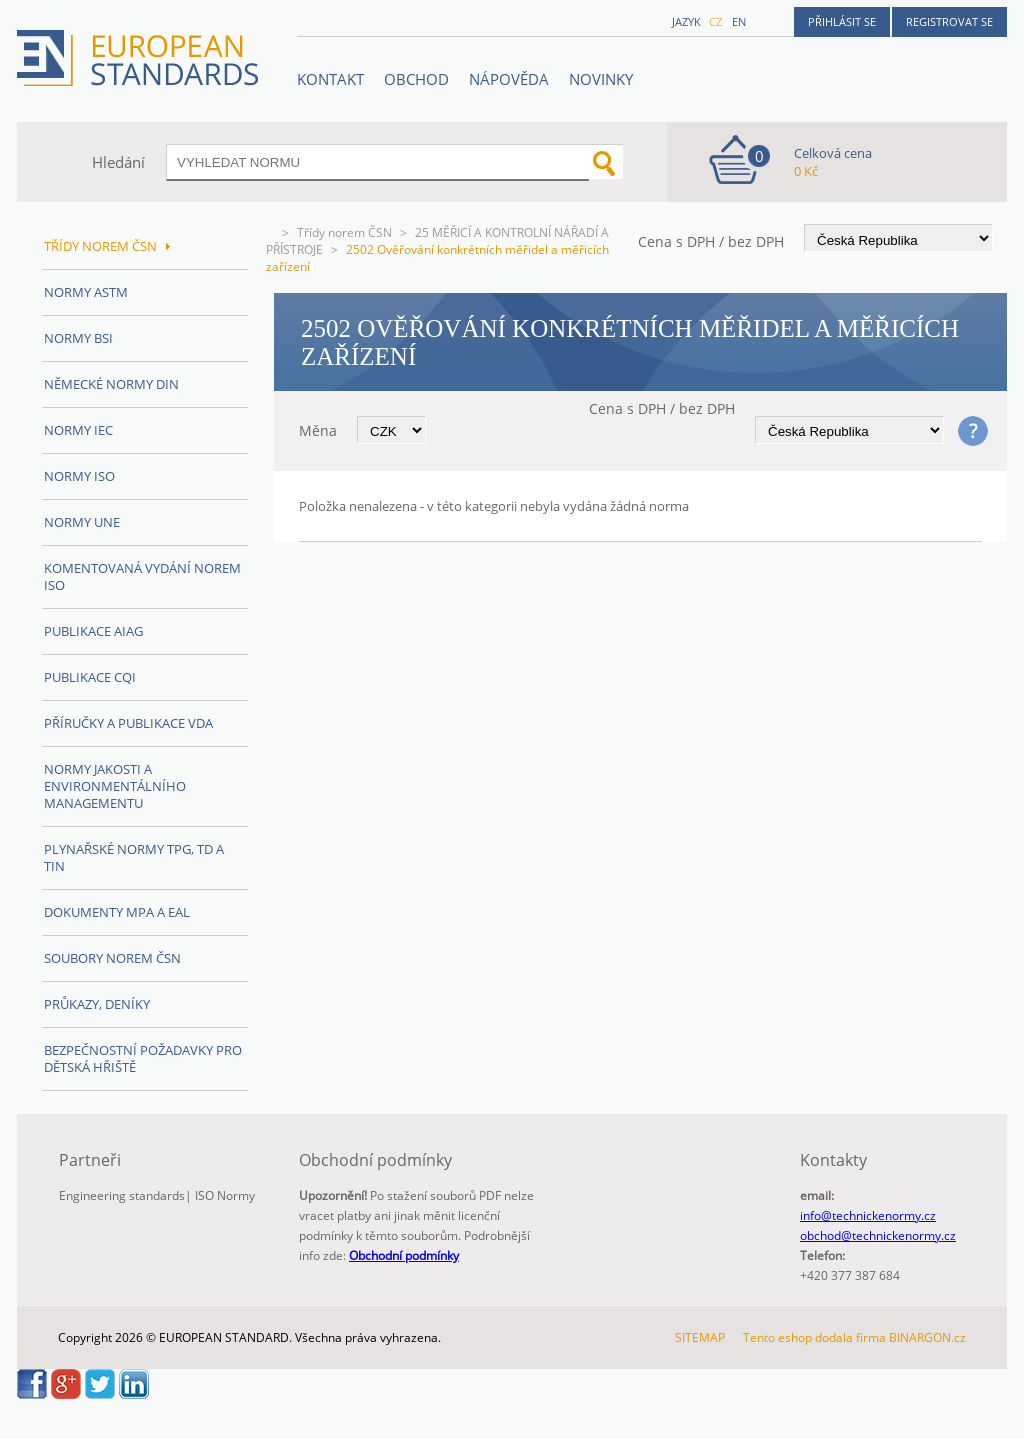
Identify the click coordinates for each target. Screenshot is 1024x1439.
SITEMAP (700, 1337)
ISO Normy (225, 1195)
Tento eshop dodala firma (814, 1337)
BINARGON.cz (927, 1337)
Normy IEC (78, 430)
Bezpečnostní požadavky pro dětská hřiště (143, 1058)
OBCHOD (416, 79)
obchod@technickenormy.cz (878, 1235)
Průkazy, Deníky (97, 1004)
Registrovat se (949, 21)
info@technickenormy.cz (868, 1215)
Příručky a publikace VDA (128, 723)
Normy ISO (79, 476)
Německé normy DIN (111, 384)
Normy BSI (78, 338)
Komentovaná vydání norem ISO (142, 576)
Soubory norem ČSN (112, 958)
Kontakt (330, 79)
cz (715, 21)
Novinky (601, 79)
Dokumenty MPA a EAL (117, 912)
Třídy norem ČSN (344, 232)
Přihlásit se (842, 21)
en (739, 21)
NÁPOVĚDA (509, 79)
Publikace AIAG (93, 631)
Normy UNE (82, 522)
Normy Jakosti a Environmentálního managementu (115, 786)
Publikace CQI (90, 677)
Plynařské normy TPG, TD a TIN (134, 857)
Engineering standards (122, 1195)
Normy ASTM (86, 292)
